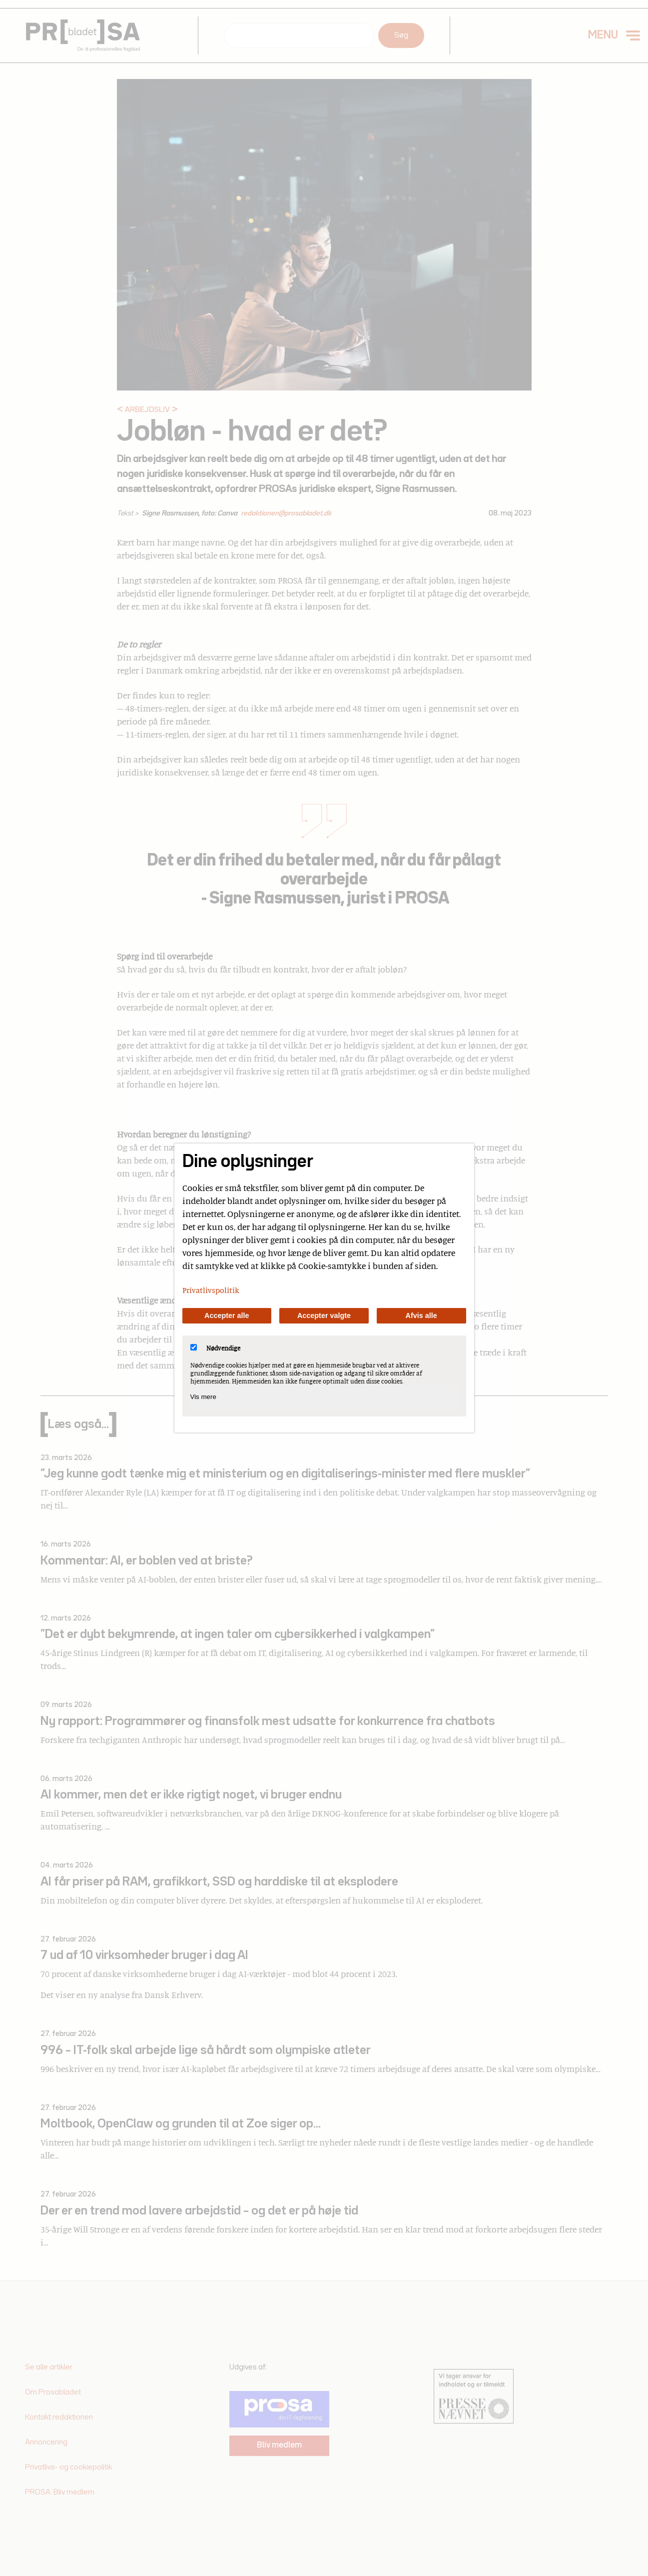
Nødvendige (215, 1348)
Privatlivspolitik (210, 1290)
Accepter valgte (324, 1316)
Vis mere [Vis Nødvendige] (203, 1396)
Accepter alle (226, 1316)
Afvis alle (421, 1316)
